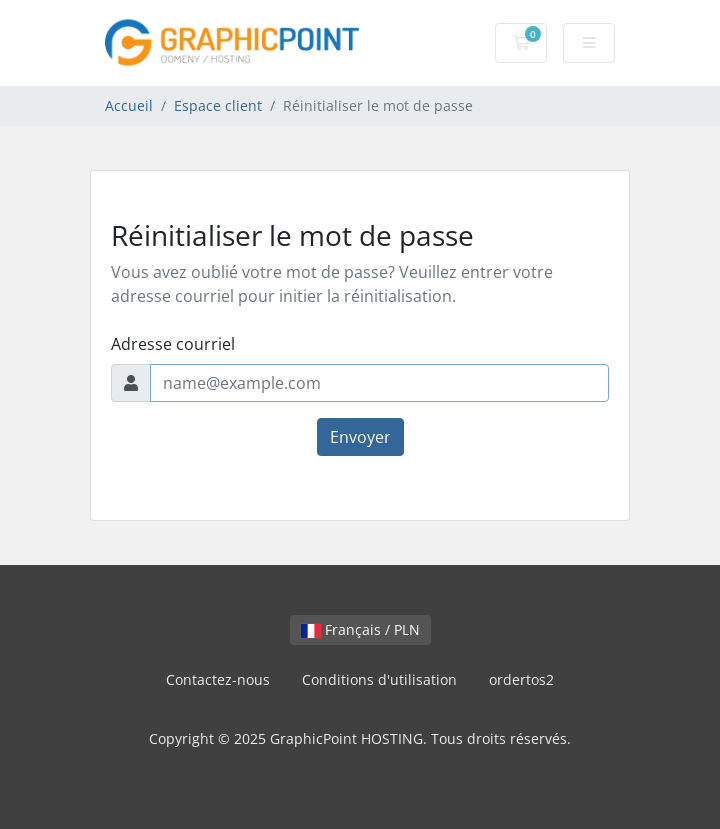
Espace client (218, 105)
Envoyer (360, 437)
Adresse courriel (173, 344)
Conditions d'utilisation (379, 679)
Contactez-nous (218, 679)
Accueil (129, 105)
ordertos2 (521, 679)
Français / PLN (360, 629)
